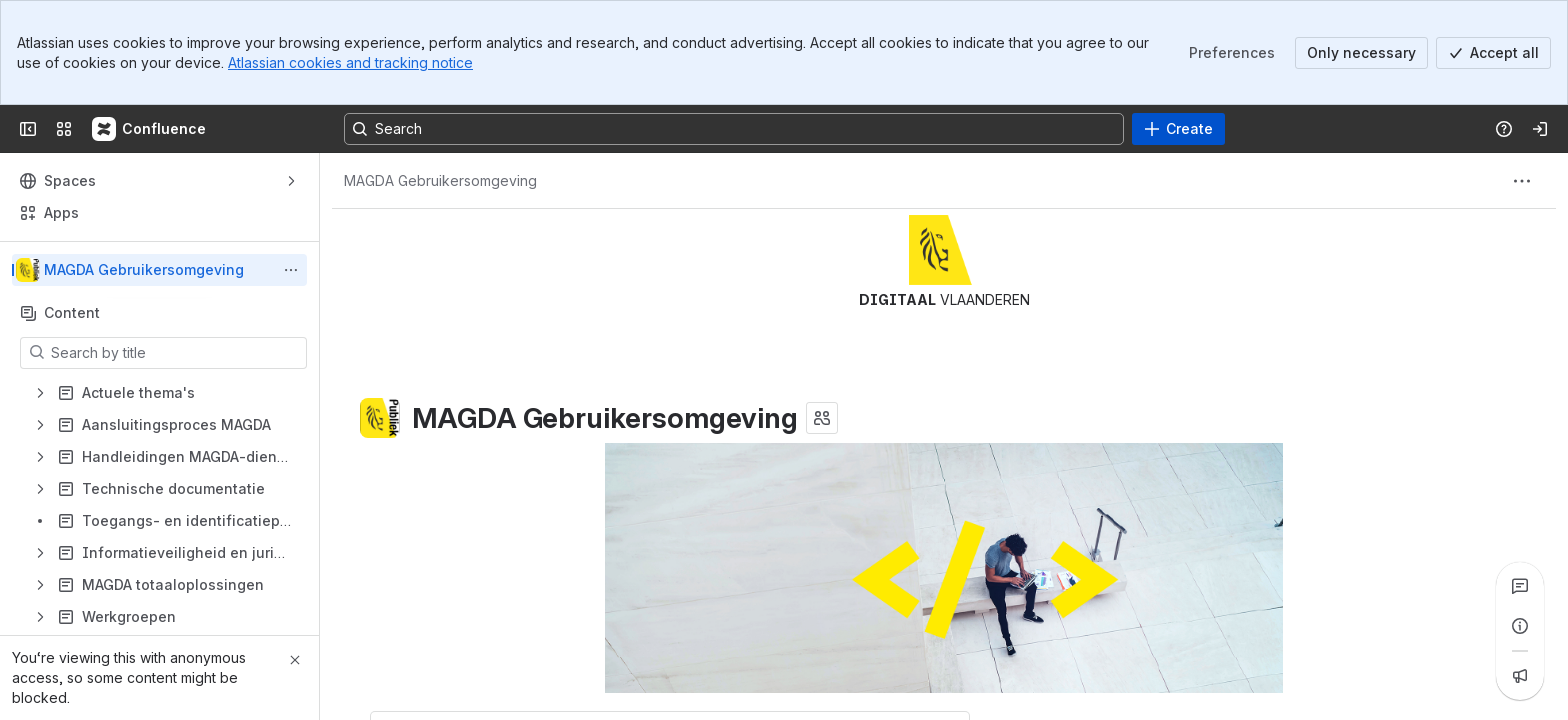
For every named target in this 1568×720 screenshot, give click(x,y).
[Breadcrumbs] (440, 181)
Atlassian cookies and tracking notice (350, 62)
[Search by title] (175, 353)
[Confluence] (150, 129)
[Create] (1178, 129)
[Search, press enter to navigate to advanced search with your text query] (734, 129)
